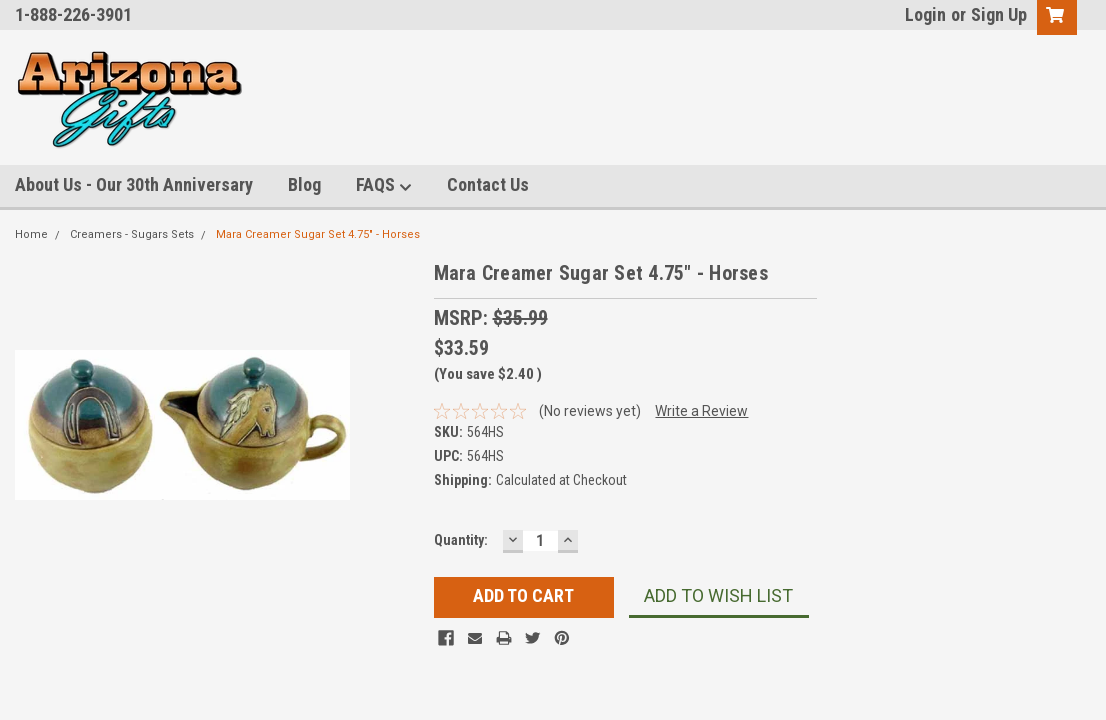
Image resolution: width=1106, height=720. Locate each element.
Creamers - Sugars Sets (132, 234)
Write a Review (701, 411)
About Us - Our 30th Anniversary (134, 184)
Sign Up (999, 14)
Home (31, 234)
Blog (304, 184)
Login (925, 14)
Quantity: (461, 540)
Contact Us (488, 184)
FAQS (384, 185)
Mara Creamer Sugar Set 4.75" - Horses (318, 234)
